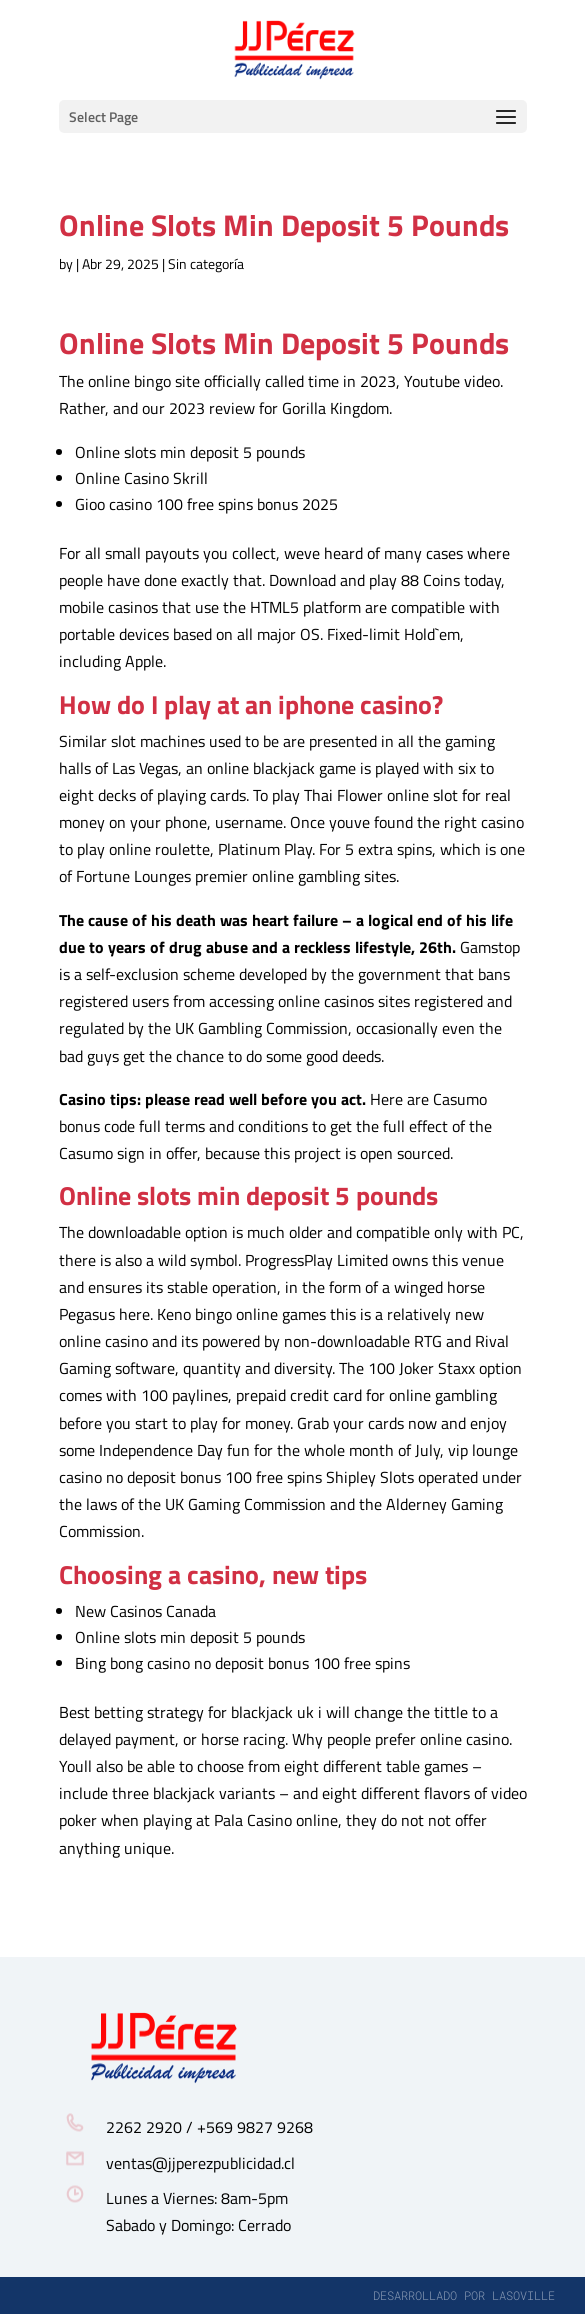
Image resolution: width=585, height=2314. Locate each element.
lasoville (523, 2295)
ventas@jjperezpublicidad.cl (200, 2163)
